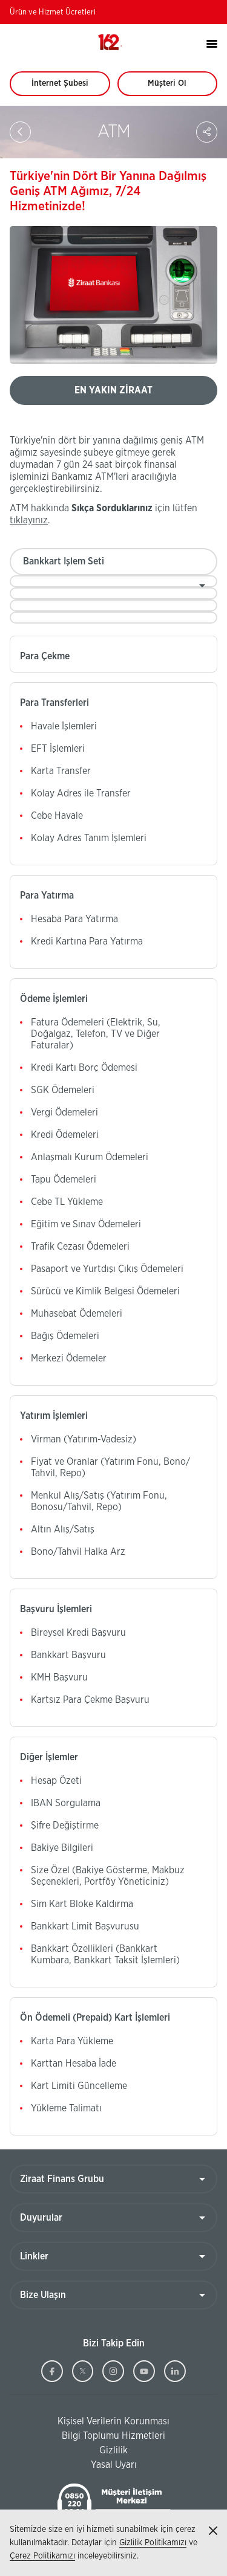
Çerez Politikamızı (42, 2556)
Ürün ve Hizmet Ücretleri (53, 12)
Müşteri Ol (178, 87)
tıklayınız (29, 520)
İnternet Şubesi (66, 87)
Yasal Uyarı (114, 2465)
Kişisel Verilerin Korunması (89, 2421)
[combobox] (113, 581)
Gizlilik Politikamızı (152, 2543)
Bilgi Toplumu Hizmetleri (87, 2436)
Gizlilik (113, 2450)
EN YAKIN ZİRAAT (113, 390)
